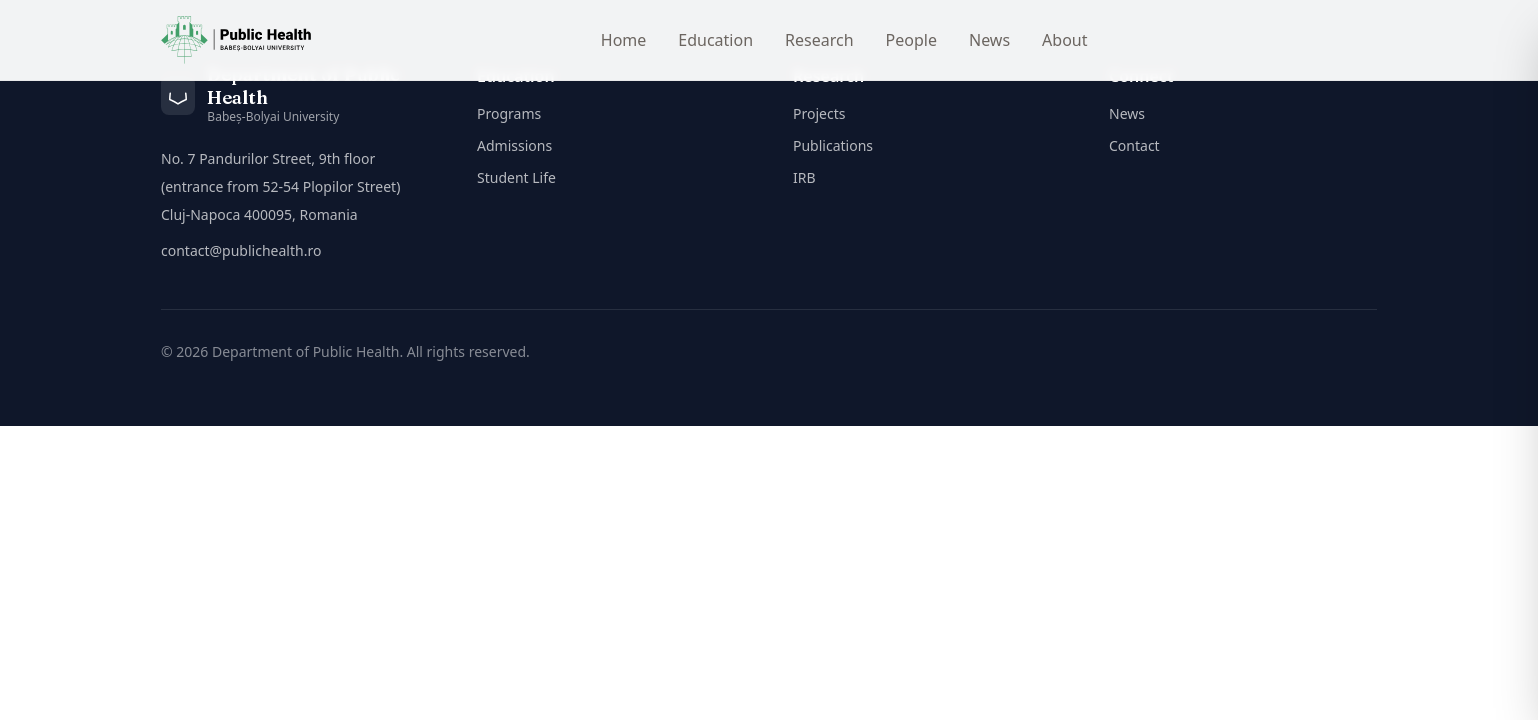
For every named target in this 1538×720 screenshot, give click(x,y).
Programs (509, 113)
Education (715, 40)
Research (819, 40)
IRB (804, 177)
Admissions (514, 145)
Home (624, 40)
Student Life (516, 177)
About (1064, 40)
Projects (819, 113)
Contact (1134, 145)
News (989, 40)
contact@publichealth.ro (241, 250)
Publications (833, 145)
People (911, 40)
